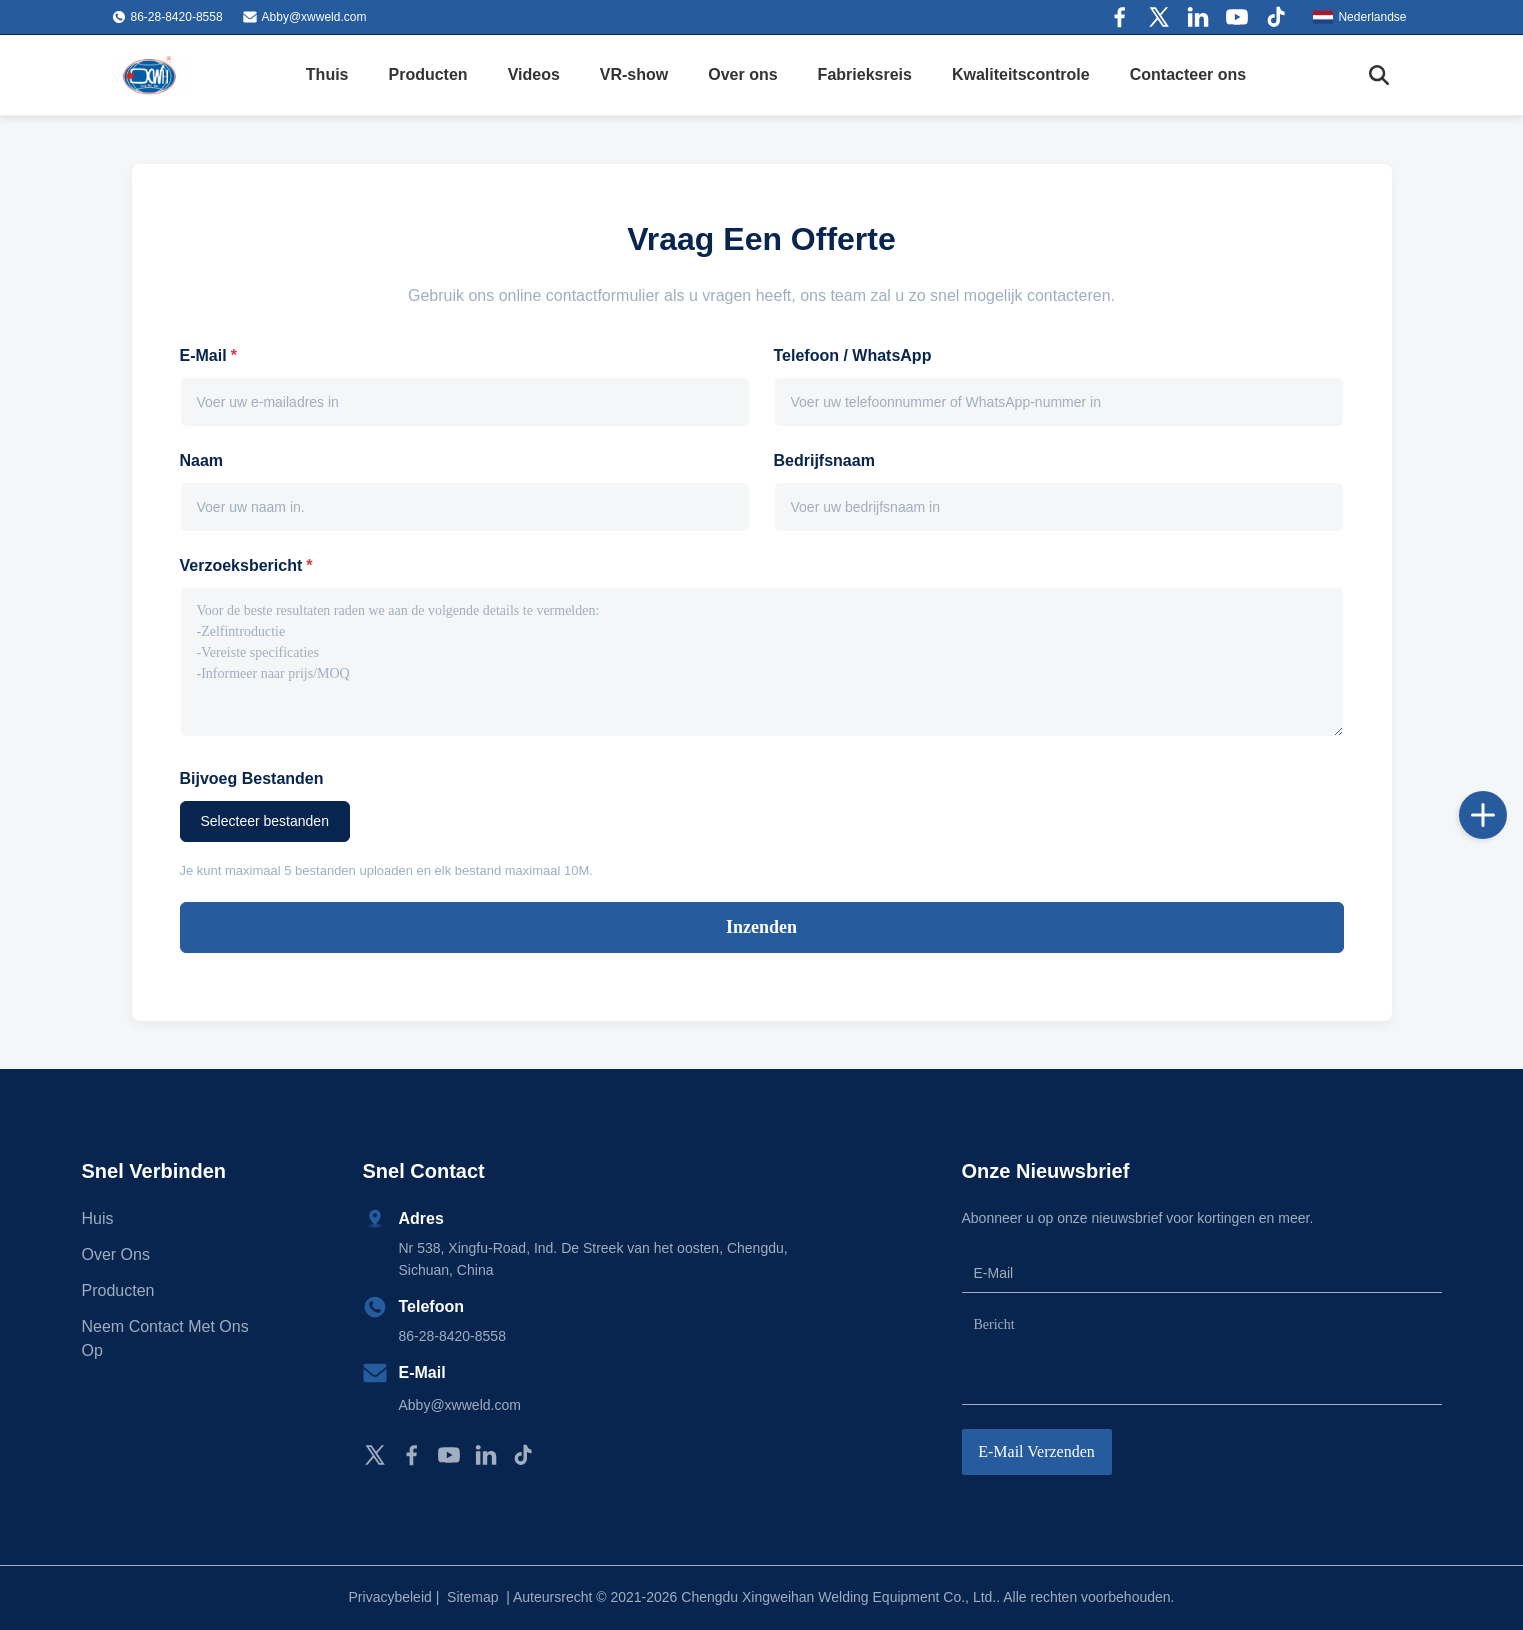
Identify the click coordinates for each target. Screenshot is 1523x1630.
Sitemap (472, 1597)
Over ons (742, 74)
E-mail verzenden (1036, 1451)
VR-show (634, 74)
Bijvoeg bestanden (252, 778)
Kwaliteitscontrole (1021, 74)
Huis (98, 1218)
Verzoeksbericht (246, 565)
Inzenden (761, 927)
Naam (202, 460)
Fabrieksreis (865, 74)
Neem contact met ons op (165, 1338)
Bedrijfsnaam (824, 460)
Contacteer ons (1188, 74)
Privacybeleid (390, 1597)
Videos (534, 74)
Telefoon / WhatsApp (853, 355)
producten (118, 1290)
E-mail (208, 355)
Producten (428, 74)
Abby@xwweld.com (314, 17)
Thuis (327, 74)
